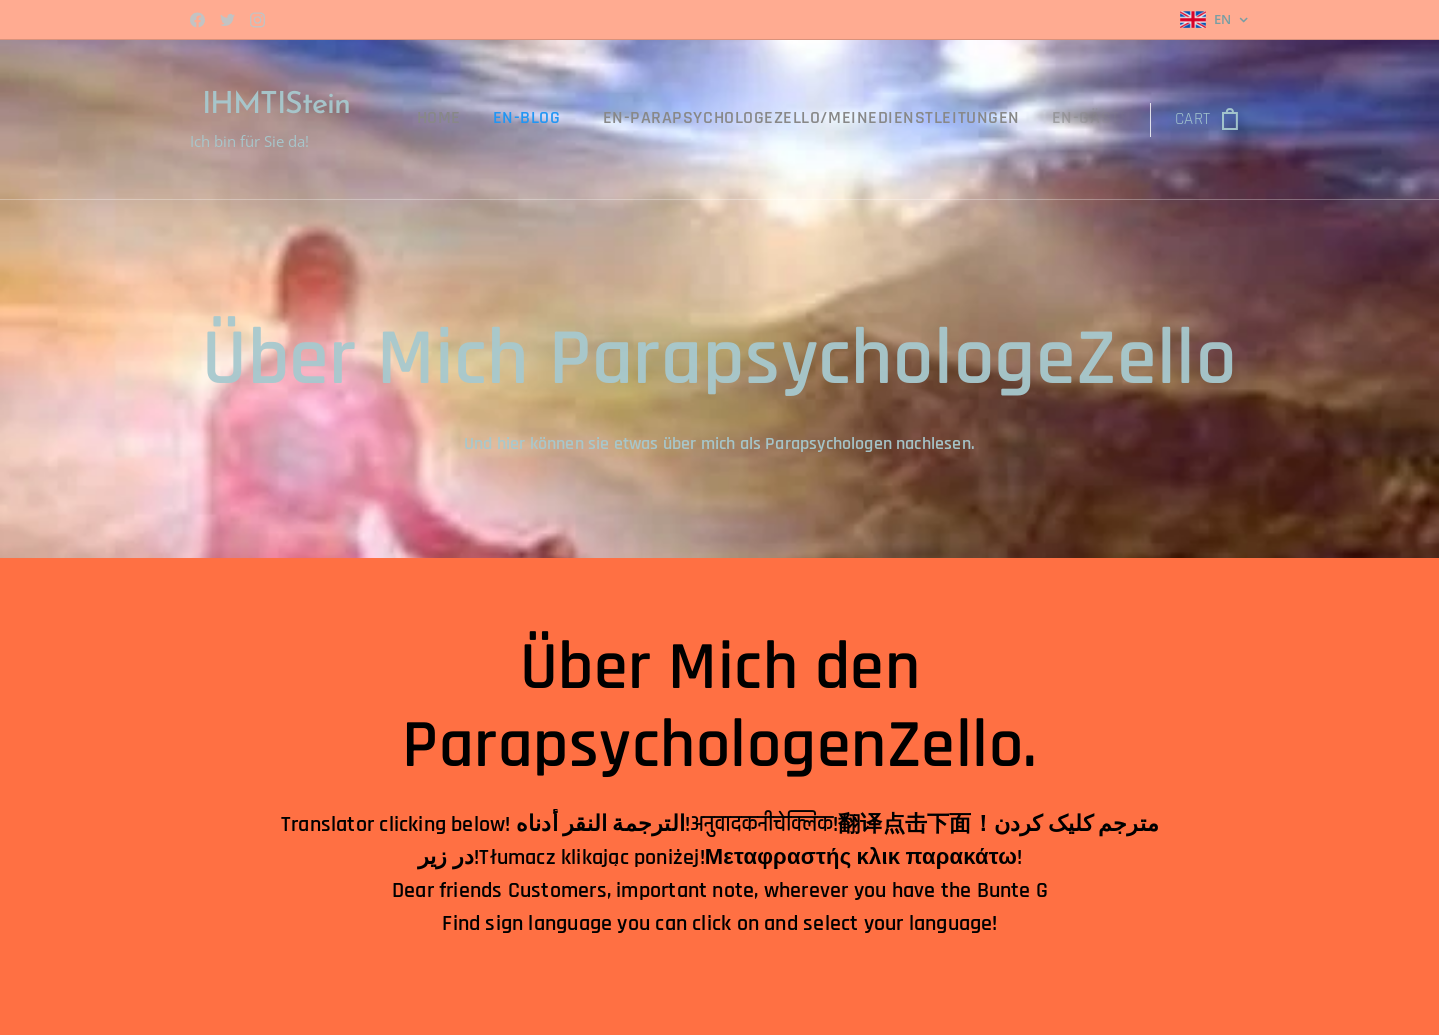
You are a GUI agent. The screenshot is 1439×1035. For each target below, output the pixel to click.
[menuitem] (483, 120)
